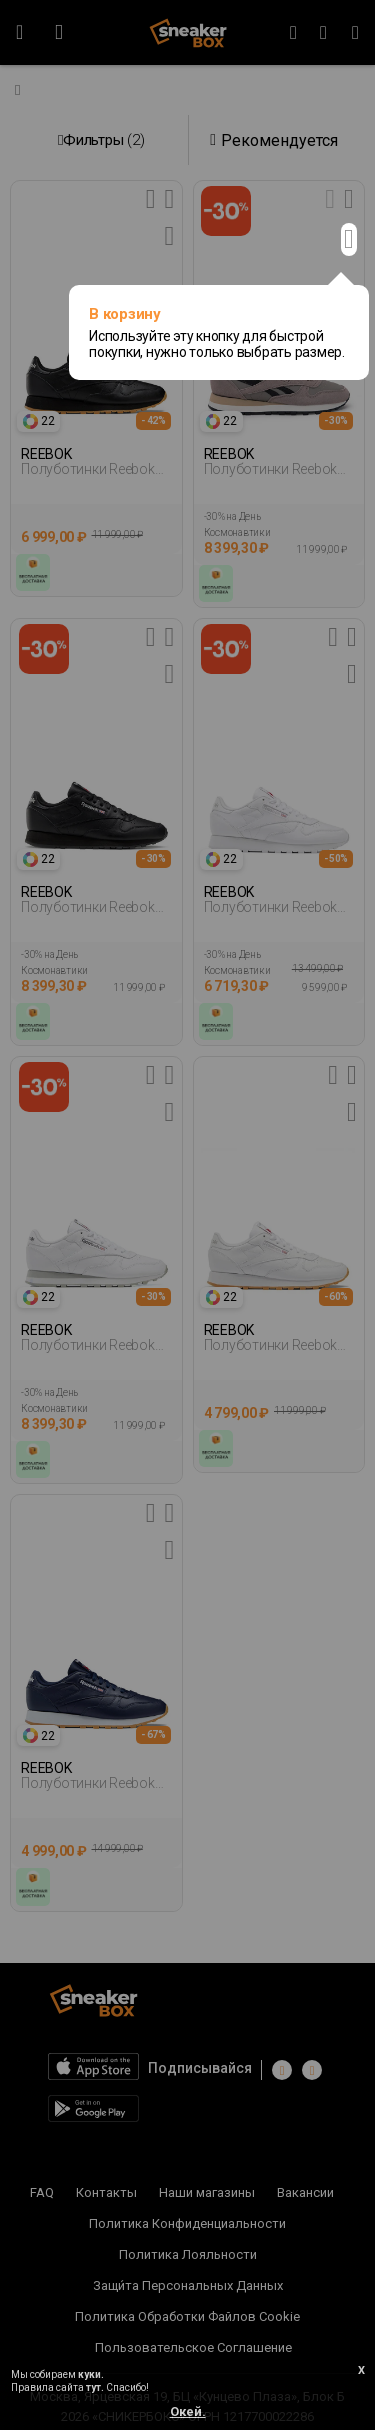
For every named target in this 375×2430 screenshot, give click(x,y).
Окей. (188, 2411)
